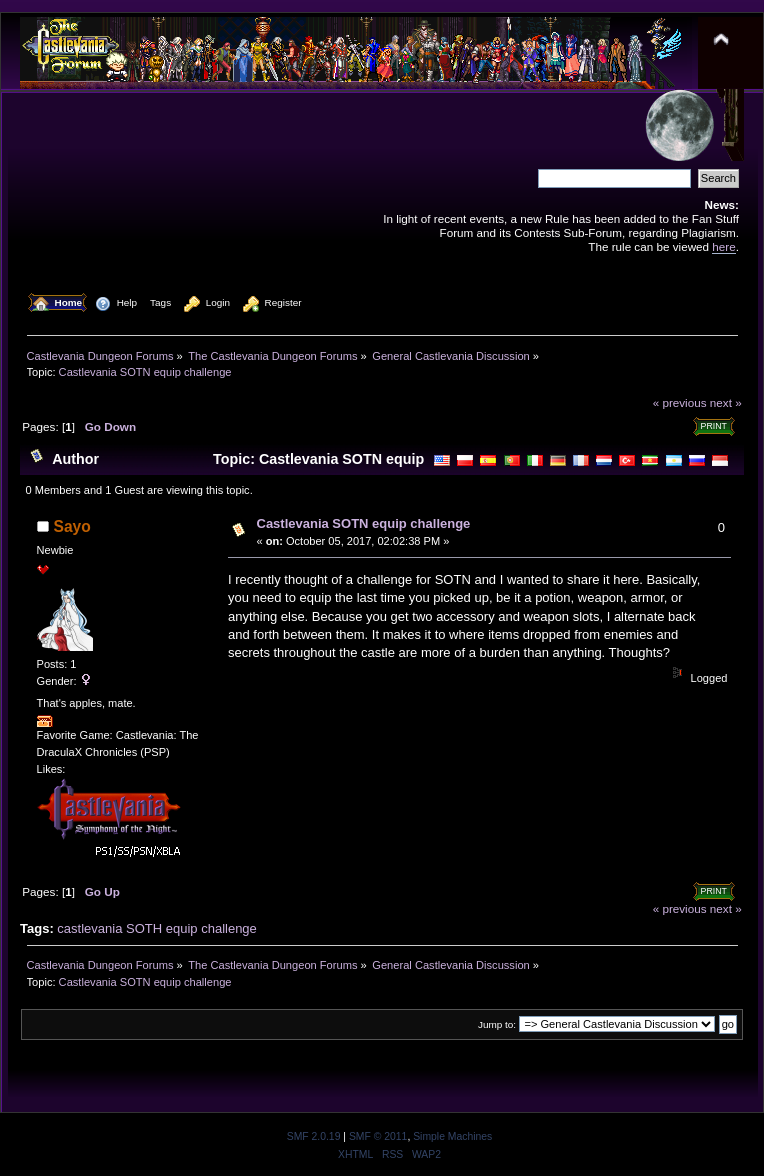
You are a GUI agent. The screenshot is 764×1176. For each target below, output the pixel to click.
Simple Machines (452, 1136)
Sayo (72, 526)
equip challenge (211, 928)
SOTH (144, 928)
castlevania (89, 928)
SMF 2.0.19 (314, 1136)
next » (726, 402)
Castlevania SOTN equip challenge (364, 523)
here (723, 246)
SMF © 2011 (378, 1136)
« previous (680, 402)
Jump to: (497, 1024)
